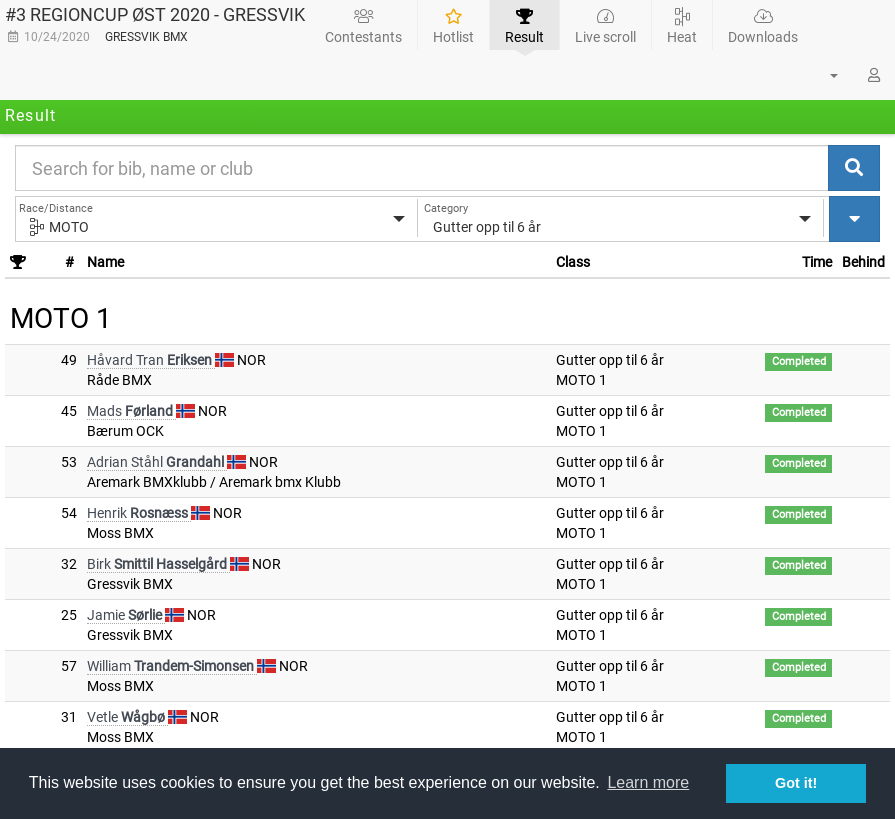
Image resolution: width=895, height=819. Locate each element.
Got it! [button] (796, 783)
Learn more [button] (648, 782)
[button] (822, 75)
